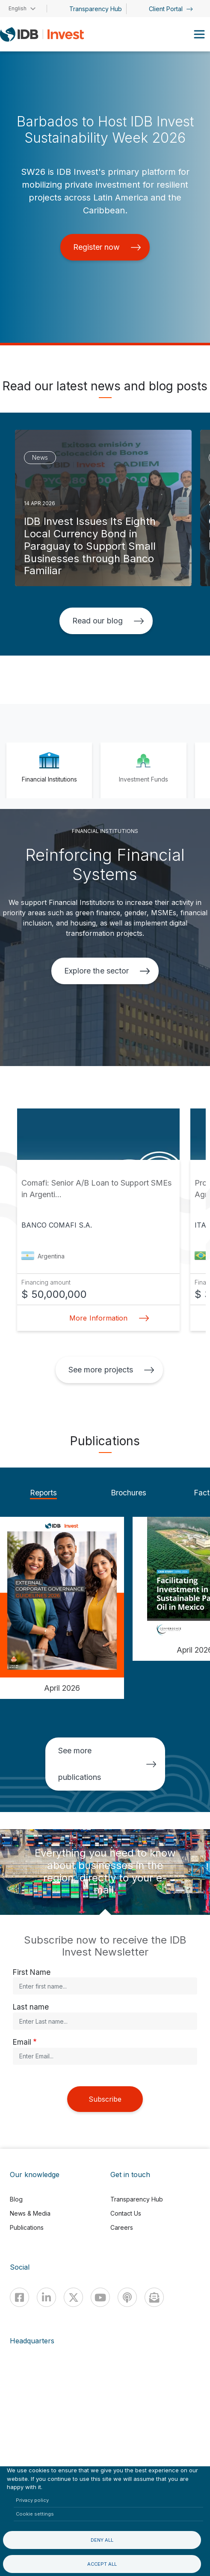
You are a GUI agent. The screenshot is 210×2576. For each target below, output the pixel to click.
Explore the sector (107, 970)
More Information (106, 1318)
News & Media (30, 2213)
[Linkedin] (46, 2297)
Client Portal (171, 8)
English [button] (18, 8)
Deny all (102, 2540)
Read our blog (108, 620)
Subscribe (105, 2099)
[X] (73, 2297)
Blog (16, 2199)
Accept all (102, 2564)
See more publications (107, 1764)
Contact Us (125, 2213)
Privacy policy (32, 2500)
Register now (107, 247)
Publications (27, 2227)
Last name (31, 2006)
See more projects (111, 1369)
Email (22, 2041)
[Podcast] (127, 2297)
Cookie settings (35, 2514)
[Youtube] (100, 2297)
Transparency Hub (95, 8)
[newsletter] (154, 2297)
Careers (121, 2227)
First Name (31, 1972)
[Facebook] (19, 2297)
